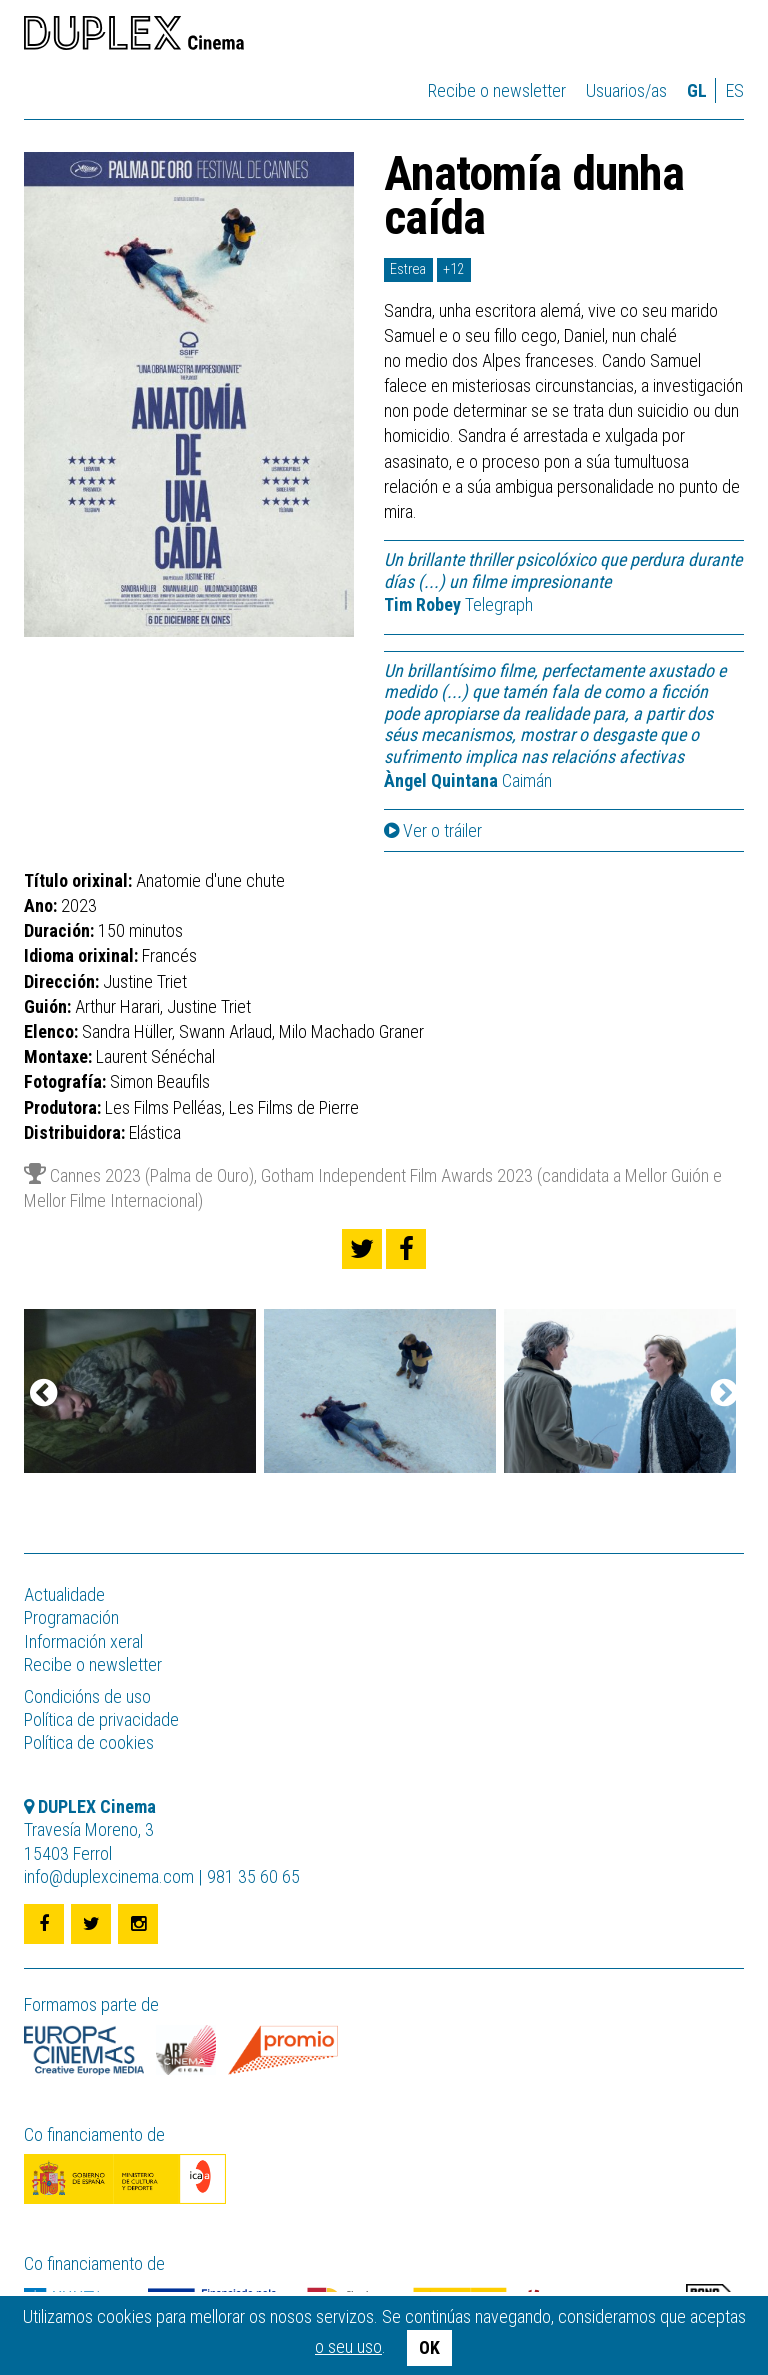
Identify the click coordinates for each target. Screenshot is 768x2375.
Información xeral (83, 1641)
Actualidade (64, 1594)
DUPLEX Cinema (134, 36)
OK (429, 2347)
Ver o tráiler (433, 831)
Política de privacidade (101, 1719)
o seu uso (348, 2346)
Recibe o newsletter (497, 90)
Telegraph (458, 604)
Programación (71, 1617)
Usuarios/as (626, 90)
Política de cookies (89, 1742)
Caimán (468, 780)
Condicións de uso (87, 1696)
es (735, 90)
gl (697, 90)
